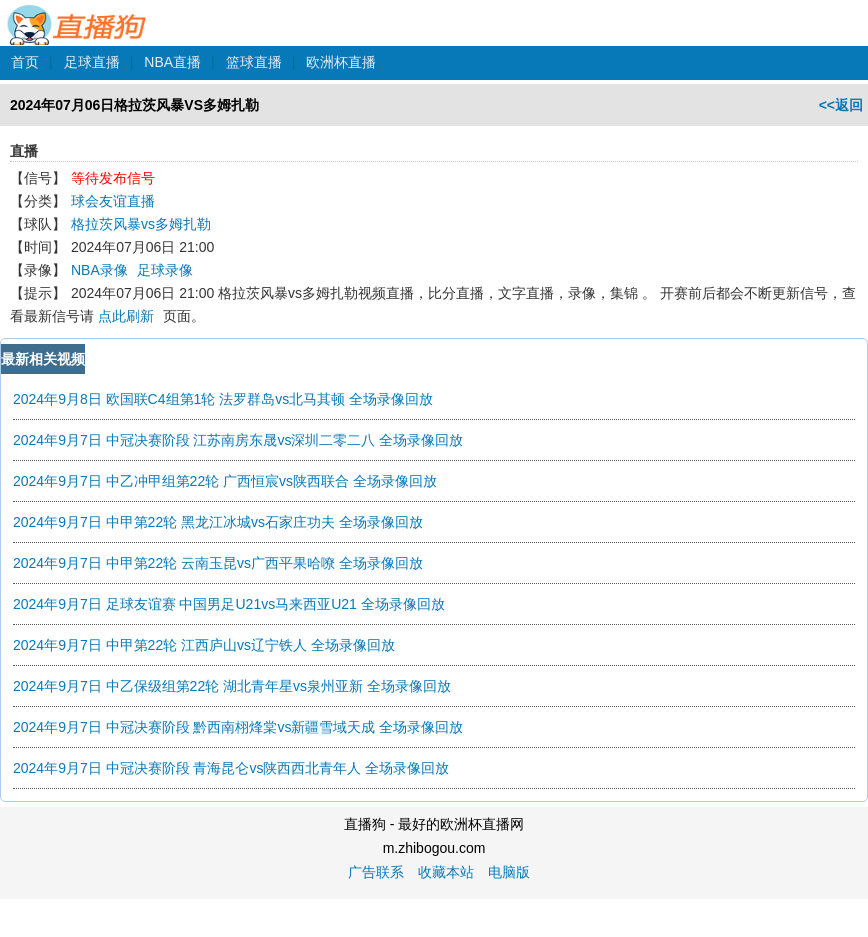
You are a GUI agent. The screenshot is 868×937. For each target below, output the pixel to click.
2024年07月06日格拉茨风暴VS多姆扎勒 (134, 105)
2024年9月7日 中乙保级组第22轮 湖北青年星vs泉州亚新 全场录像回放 (232, 686)
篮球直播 (254, 62)
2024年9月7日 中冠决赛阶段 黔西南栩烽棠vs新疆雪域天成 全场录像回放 (238, 727)
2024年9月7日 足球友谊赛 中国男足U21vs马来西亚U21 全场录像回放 (229, 604)
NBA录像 (99, 270)
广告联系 (376, 872)
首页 (25, 62)
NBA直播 (172, 62)
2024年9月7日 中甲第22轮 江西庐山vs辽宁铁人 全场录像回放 (204, 645)
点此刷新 (126, 316)
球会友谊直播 (113, 201)
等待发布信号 (113, 178)
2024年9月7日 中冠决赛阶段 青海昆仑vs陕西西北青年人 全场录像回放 (231, 768)
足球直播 (92, 62)
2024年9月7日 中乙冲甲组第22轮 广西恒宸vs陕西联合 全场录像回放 (225, 481)
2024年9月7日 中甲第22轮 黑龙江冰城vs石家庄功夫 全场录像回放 (218, 522)
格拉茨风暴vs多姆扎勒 (141, 224)
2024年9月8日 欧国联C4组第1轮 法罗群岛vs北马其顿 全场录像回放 (223, 399)
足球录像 (165, 270)
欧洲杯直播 (341, 62)
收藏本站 (446, 872)
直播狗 (77, 14)
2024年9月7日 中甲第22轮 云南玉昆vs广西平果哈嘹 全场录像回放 (218, 563)
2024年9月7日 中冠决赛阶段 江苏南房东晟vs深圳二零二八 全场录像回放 (238, 440)
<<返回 (841, 105)
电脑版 (509, 872)
